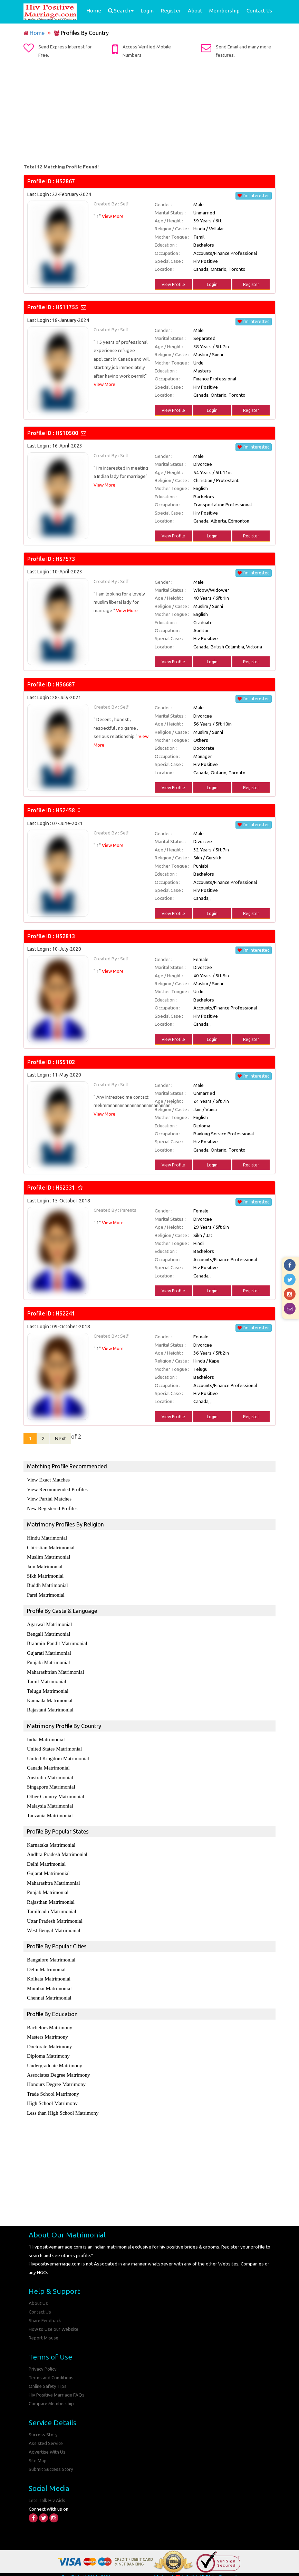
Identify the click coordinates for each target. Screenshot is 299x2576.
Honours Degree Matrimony (56, 2077)
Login (147, 10)
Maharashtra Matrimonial (53, 1878)
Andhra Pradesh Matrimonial (57, 1850)
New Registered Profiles (52, 1508)
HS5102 (65, 1062)
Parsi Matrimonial (46, 1594)
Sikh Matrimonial (45, 1575)
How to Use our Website (54, 2320)
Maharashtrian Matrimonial (55, 1670)
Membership (224, 10)
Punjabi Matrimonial (48, 1660)
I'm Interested (254, 195)
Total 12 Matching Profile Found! (61, 166)
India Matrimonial (46, 1736)
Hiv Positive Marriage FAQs (57, 2385)
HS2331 (65, 1187)
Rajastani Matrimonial (50, 1707)
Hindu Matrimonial (47, 1538)
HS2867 (65, 181)
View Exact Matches (48, 1480)
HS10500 (67, 433)
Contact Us (259, 10)
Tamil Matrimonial (46, 1679)
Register (171, 10)
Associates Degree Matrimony (58, 2067)
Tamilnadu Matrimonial (51, 1906)
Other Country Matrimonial (55, 1792)
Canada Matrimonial (48, 1764)
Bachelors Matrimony (49, 2021)
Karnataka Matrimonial (51, 1841)
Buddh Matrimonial (47, 1584)
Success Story (43, 2424)
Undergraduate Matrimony (54, 2058)
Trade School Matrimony (53, 2086)
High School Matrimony (52, 2095)
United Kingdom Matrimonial (58, 1755)
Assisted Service (46, 2433)
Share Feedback (45, 2312)
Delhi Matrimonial (46, 1859)
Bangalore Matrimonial (51, 1954)
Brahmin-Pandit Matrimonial (57, 1642)
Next (61, 1438)
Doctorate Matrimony (49, 2039)
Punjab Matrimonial (47, 1887)
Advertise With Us (48, 2441)
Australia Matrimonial (50, 1774)
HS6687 (65, 684)
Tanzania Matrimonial (50, 1811)
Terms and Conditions (51, 2368)
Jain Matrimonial (44, 1566)
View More (113, 216)
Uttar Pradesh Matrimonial (55, 1915)
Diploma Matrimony (48, 2049)
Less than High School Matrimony (62, 2105)
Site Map (38, 2450)
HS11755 (67, 307)
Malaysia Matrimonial (50, 1802)
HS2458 (65, 810)
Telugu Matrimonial (47, 1688)
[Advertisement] (149, 111)
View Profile (173, 284)
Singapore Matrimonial (51, 1783)
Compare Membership (52, 2394)
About (195, 10)
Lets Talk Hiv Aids (47, 2489)
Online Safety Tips (48, 2377)
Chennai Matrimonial (49, 1991)
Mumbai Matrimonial (49, 1982)
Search (121, 10)
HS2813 (65, 936)
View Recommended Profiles (57, 1490)
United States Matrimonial (54, 1746)
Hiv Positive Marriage (132, 2565)
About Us (38, 2295)
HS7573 (65, 559)
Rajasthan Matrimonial (51, 1897)
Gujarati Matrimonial (49, 1651)
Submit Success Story (51, 2458)
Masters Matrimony (47, 2030)
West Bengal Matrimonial (53, 1925)
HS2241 (65, 1313)
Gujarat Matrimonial (48, 1869)
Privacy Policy (43, 2360)
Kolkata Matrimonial (48, 1973)
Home (93, 10)
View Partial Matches (49, 1499)
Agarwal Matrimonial (49, 1623)
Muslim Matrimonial (48, 1556)
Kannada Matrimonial (50, 1698)
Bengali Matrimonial (48, 1632)
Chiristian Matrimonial (51, 1547)
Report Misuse (44, 2329)
